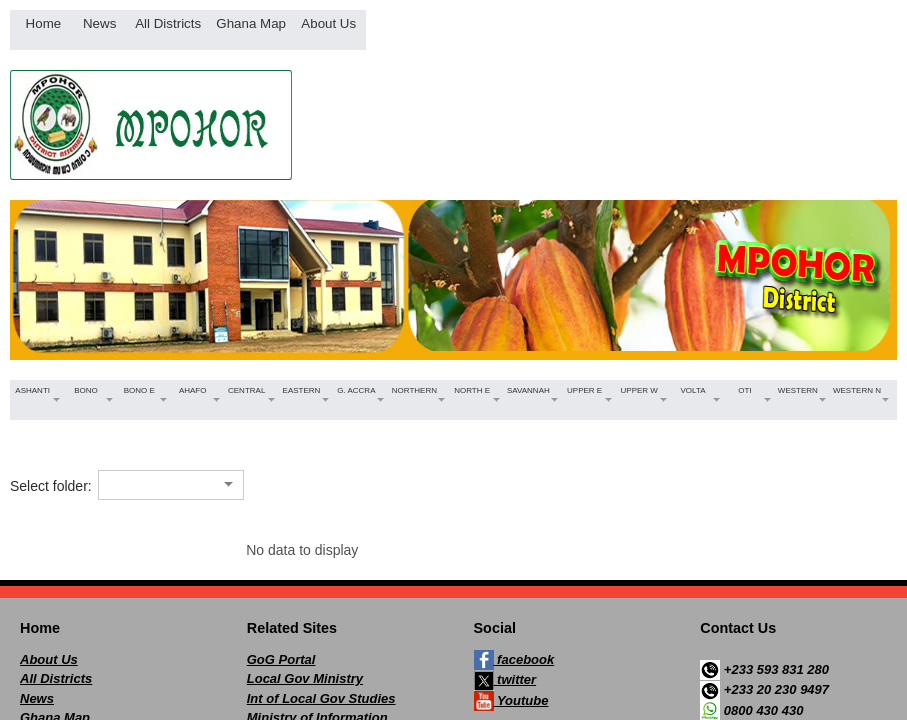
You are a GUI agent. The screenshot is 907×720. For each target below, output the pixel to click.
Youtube (511, 701)
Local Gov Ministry (305, 678)
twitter (505, 681)
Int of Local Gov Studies (321, 698)
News (37, 698)
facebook (514, 660)
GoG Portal (281, 659)
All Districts (56, 678)
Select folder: (51, 486)
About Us (49, 659)
